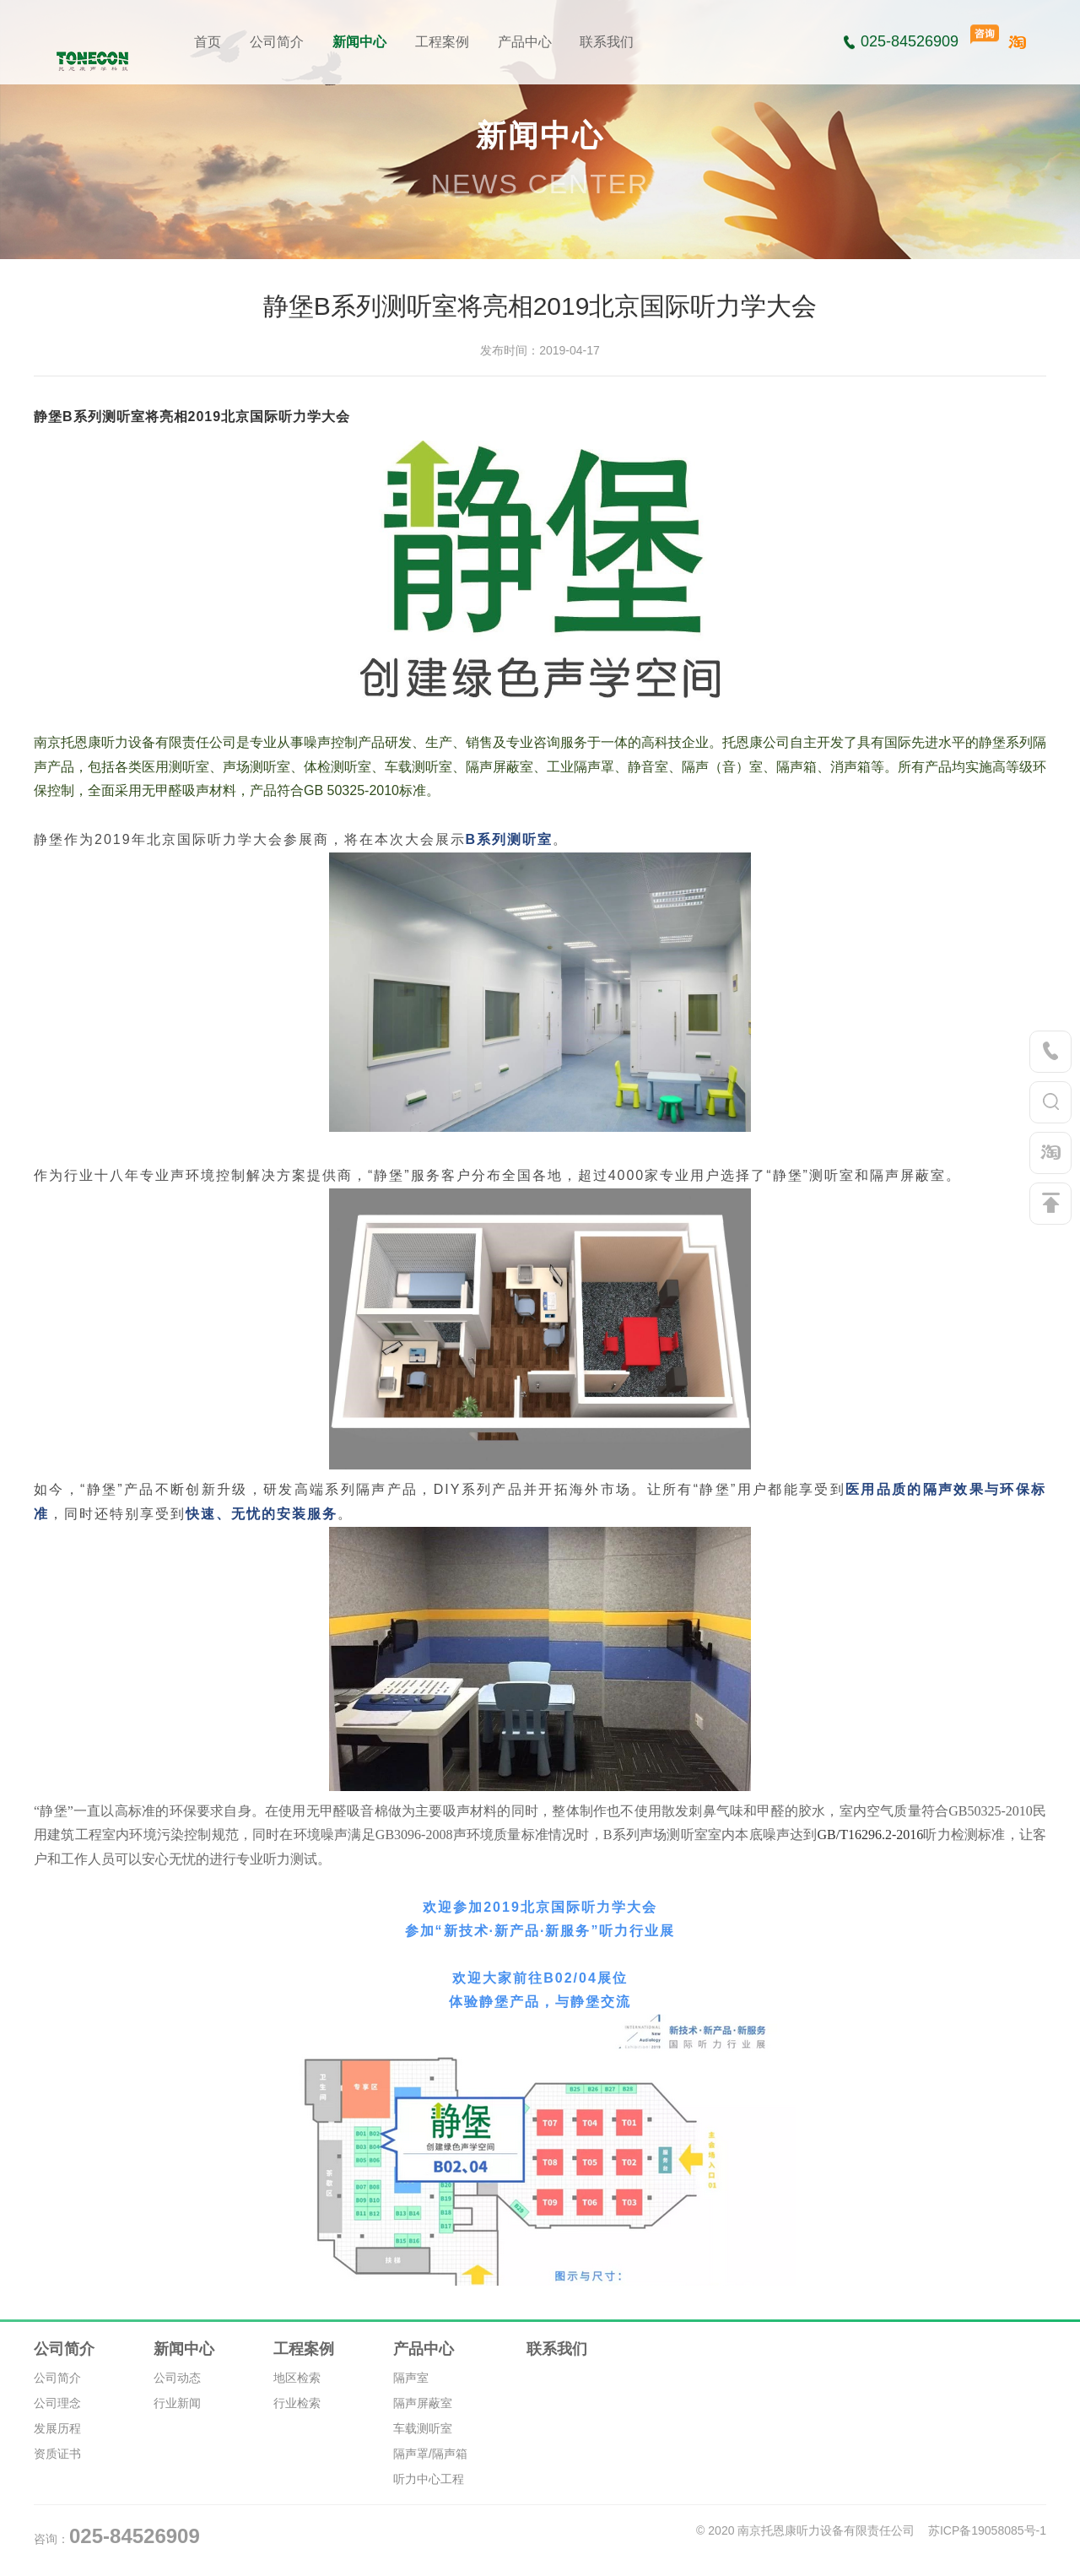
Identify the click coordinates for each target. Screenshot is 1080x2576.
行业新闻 (177, 2403)
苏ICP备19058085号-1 (987, 2530)
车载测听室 (422, 2428)
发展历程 (57, 2428)
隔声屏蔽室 (422, 2403)
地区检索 (297, 2377)
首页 (207, 42)
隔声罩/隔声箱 (430, 2453)
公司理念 (57, 2403)
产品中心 (525, 42)
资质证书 (57, 2453)
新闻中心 (359, 42)
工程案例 (442, 42)
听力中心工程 (428, 2479)
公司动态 (177, 2377)
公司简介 (277, 42)
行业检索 (297, 2403)
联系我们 (607, 42)
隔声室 (411, 2377)
